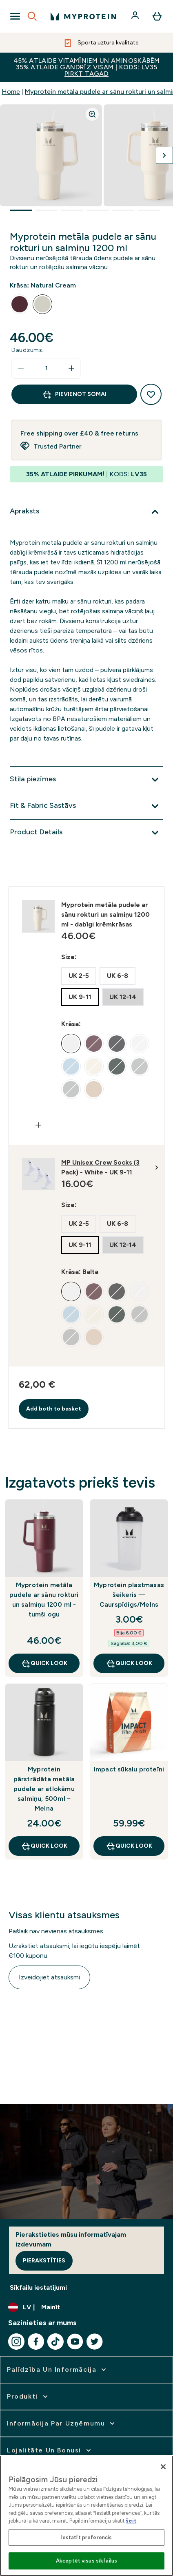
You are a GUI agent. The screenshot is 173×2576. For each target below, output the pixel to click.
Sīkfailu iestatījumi (38, 2287)
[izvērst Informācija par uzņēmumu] (61, 2423)
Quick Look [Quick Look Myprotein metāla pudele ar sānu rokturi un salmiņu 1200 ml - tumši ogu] (44, 1663)
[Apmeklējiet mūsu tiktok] (55, 2341)
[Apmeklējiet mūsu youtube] (75, 2341)
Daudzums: (27, 350)
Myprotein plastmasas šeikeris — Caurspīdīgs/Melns (129, 1594)
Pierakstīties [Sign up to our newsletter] (44, 2260)
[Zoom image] (92, 114)
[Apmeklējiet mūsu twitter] (94, 2341)
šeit (131, 2521)
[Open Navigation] (15, 16)
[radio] (19, 304)
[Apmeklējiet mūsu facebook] (36, 2341)
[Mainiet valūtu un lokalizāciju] (86, 2307)
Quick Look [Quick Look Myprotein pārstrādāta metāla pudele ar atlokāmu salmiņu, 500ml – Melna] (44, 1846)
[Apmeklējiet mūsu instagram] (16, 2341)
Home (11, 91)
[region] (86, 2515)
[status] (46, 368)
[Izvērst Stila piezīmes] (86, 780)
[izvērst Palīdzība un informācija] (57, 2369)
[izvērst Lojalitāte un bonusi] (50, 2450)
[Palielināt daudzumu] (71, 368)
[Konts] (136, 16)
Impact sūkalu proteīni (129, 1769)
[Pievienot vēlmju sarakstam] (151, 394)
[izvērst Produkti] (28, 2396)
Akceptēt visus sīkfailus (86, 2561)
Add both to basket (53, 1408)
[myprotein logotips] (83, 16)
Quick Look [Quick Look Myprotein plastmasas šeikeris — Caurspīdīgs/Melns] (129, 1663)
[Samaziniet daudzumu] (21, 368)
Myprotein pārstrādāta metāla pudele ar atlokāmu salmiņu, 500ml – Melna (44, 1788)
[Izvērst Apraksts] (86, 512)
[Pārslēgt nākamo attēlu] (164, 155)
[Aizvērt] (163, 2467)
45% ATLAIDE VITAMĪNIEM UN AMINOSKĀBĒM (86, 67)
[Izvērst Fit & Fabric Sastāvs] (86, 806)
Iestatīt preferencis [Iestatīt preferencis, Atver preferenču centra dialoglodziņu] (86, 2537)
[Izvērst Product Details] (86, 833)
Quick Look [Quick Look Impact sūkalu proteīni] (129, 1846)
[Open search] (32, 16)
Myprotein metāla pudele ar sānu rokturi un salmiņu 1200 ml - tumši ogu (43, 1599)
